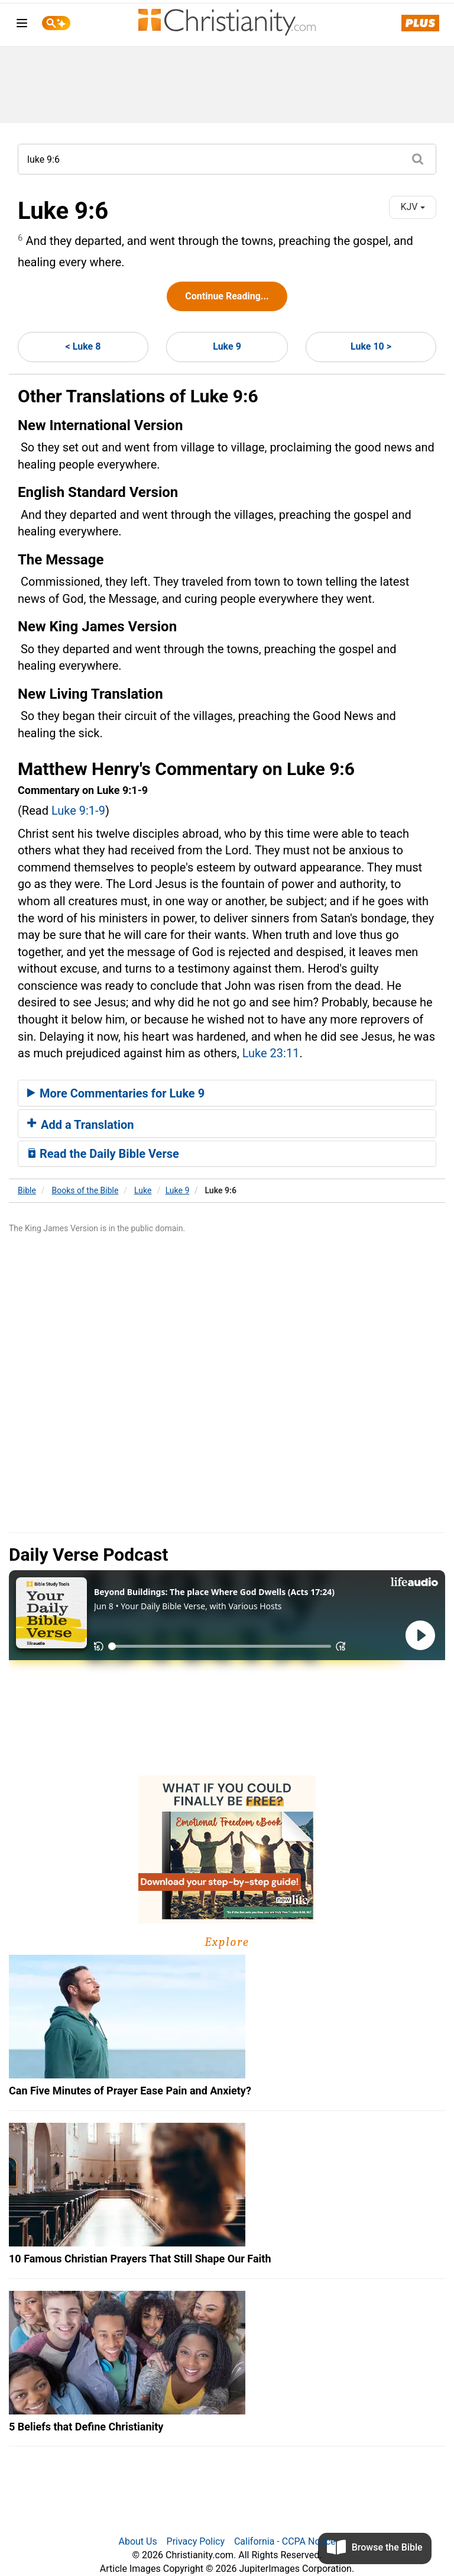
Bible (27, 1190)
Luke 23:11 (271, 1053)
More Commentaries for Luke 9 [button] (116, 1093)
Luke (142, 1190)
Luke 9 (227, 346)
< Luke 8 (83, 346)
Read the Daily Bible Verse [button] (103, 1154)
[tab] (227, 1093)
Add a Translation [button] (80, 1125)
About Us (137, 2541)
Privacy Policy (196, 2541)
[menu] (22, 25)
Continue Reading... (226, 296)
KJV (412, 206)
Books (85, 1190)
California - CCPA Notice (285, 2541)
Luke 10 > (371, 346)
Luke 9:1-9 (78, 810)
